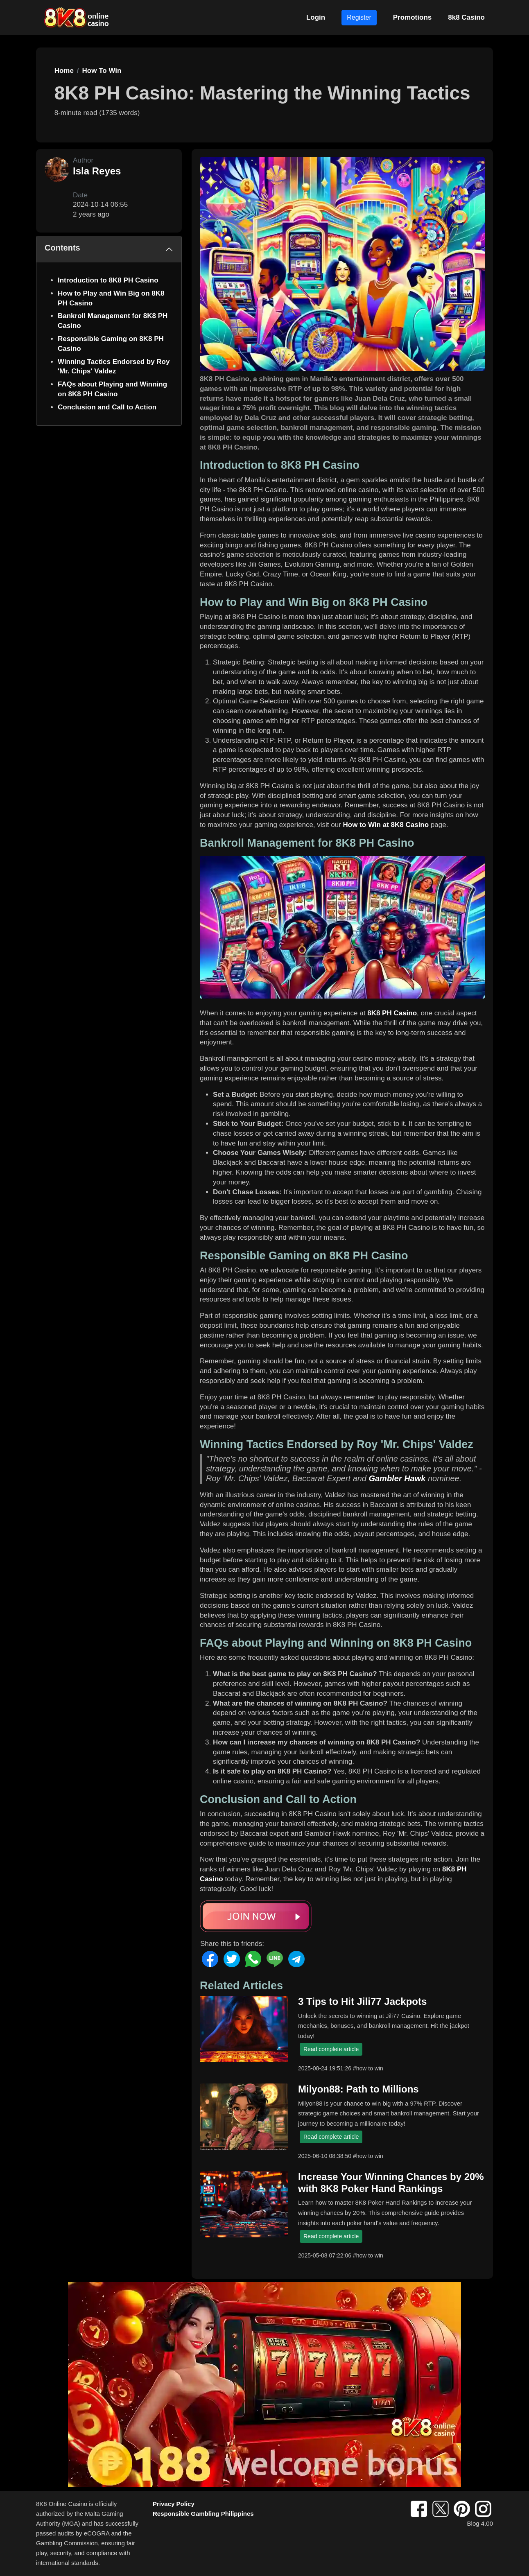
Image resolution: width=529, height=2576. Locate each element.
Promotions (412, 17)
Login (315, 17)
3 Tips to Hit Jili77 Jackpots (362, 2001)
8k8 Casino (466, 17)
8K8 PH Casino (392, 1013)
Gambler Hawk (396, 1478)
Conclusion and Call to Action (107, 407)
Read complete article (331, 2049)
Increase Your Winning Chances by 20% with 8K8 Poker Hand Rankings (391, 2182)
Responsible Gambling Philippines (203, 2513)
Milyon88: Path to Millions (358, 2089)
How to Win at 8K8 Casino (386, 825)
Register (359, 17)
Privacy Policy (173, 2503)
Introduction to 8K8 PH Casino (108, 280)
